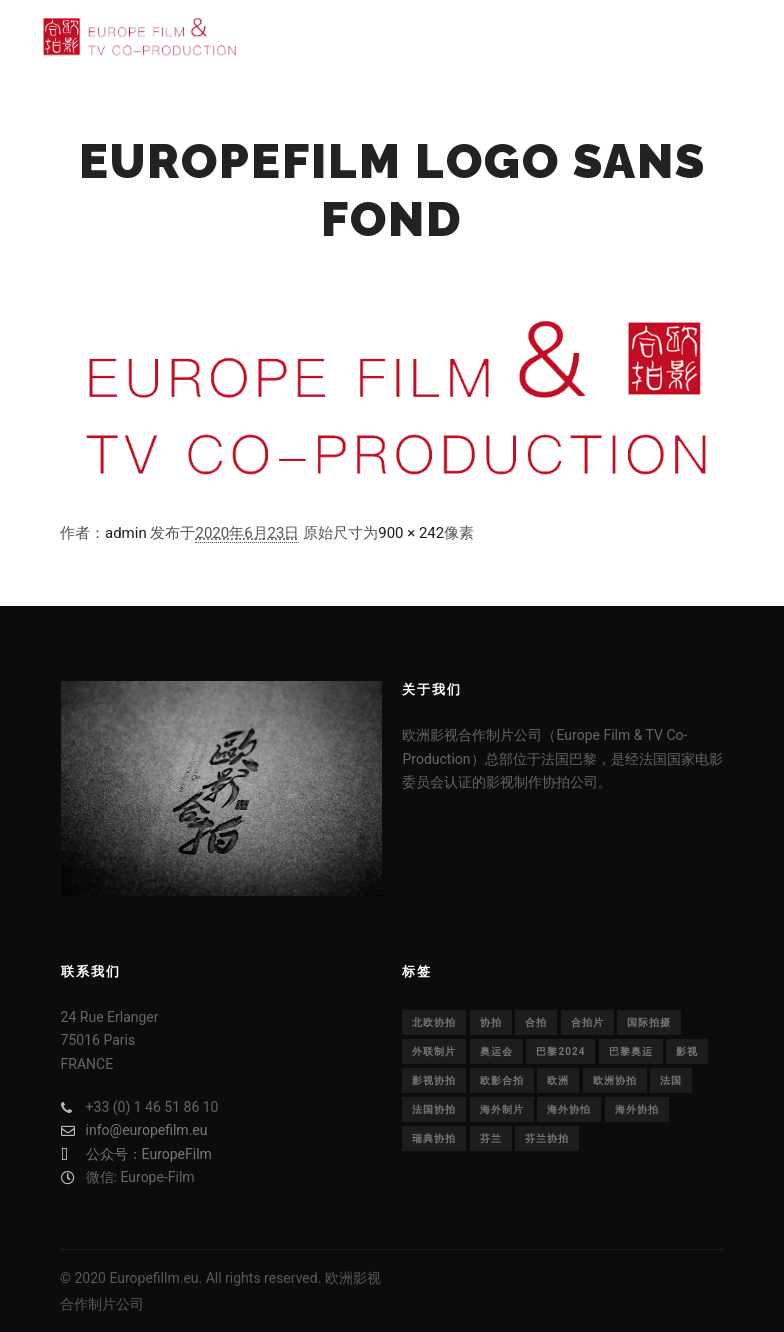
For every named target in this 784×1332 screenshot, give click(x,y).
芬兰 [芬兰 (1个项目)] (491, 1138)
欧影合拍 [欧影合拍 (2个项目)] (502, 1080)
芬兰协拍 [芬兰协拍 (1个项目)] (547, 1138)
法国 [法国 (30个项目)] (671, 1080)
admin (126, 533)
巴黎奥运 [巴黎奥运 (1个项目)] (631, 1051)
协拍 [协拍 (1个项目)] (491, 1022)
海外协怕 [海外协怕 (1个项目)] (569, 1109)
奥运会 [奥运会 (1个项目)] (496, 1051)
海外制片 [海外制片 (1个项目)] (502, 1109)
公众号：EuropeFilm (136, 1154)
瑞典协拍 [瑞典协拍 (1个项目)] (434, 1138)
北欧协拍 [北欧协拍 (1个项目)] (434, 1022)
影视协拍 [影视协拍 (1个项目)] (434, 1080)
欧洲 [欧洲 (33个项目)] (558, 1080)
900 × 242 (411, 533)
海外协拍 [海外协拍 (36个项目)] (637, 1109)
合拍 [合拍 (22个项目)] (536, 1022)
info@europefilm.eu (134, 1130)
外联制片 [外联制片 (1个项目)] (434, 1051)
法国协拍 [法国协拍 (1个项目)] (434, 1109)
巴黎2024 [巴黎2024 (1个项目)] (560, 1051)
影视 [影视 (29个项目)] (687, 1051)
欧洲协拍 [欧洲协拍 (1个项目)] (615, 1080)
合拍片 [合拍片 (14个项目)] (587, 1022)
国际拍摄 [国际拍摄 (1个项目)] (649, 1022)
